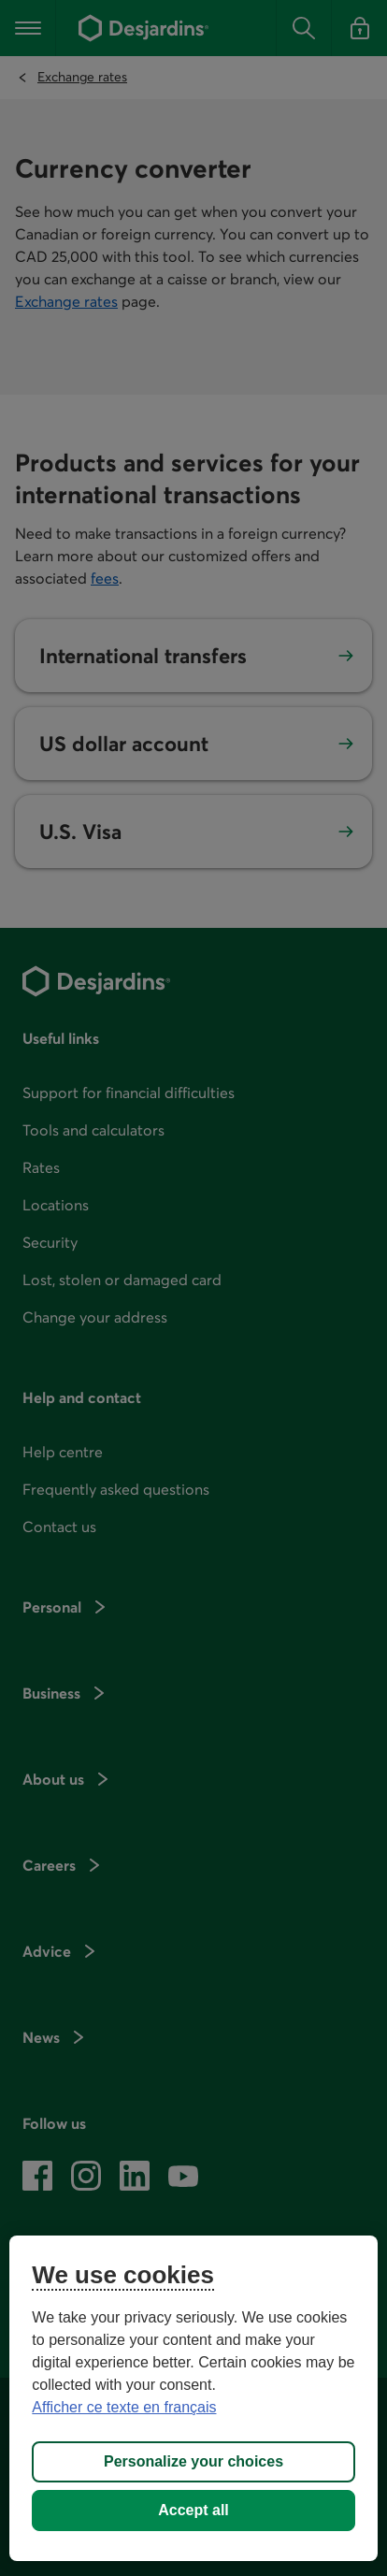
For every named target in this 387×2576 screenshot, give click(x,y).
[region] (193, 2398)
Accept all (193, 2510)
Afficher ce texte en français (124, 2407)
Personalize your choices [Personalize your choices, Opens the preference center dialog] (193, 2461)
